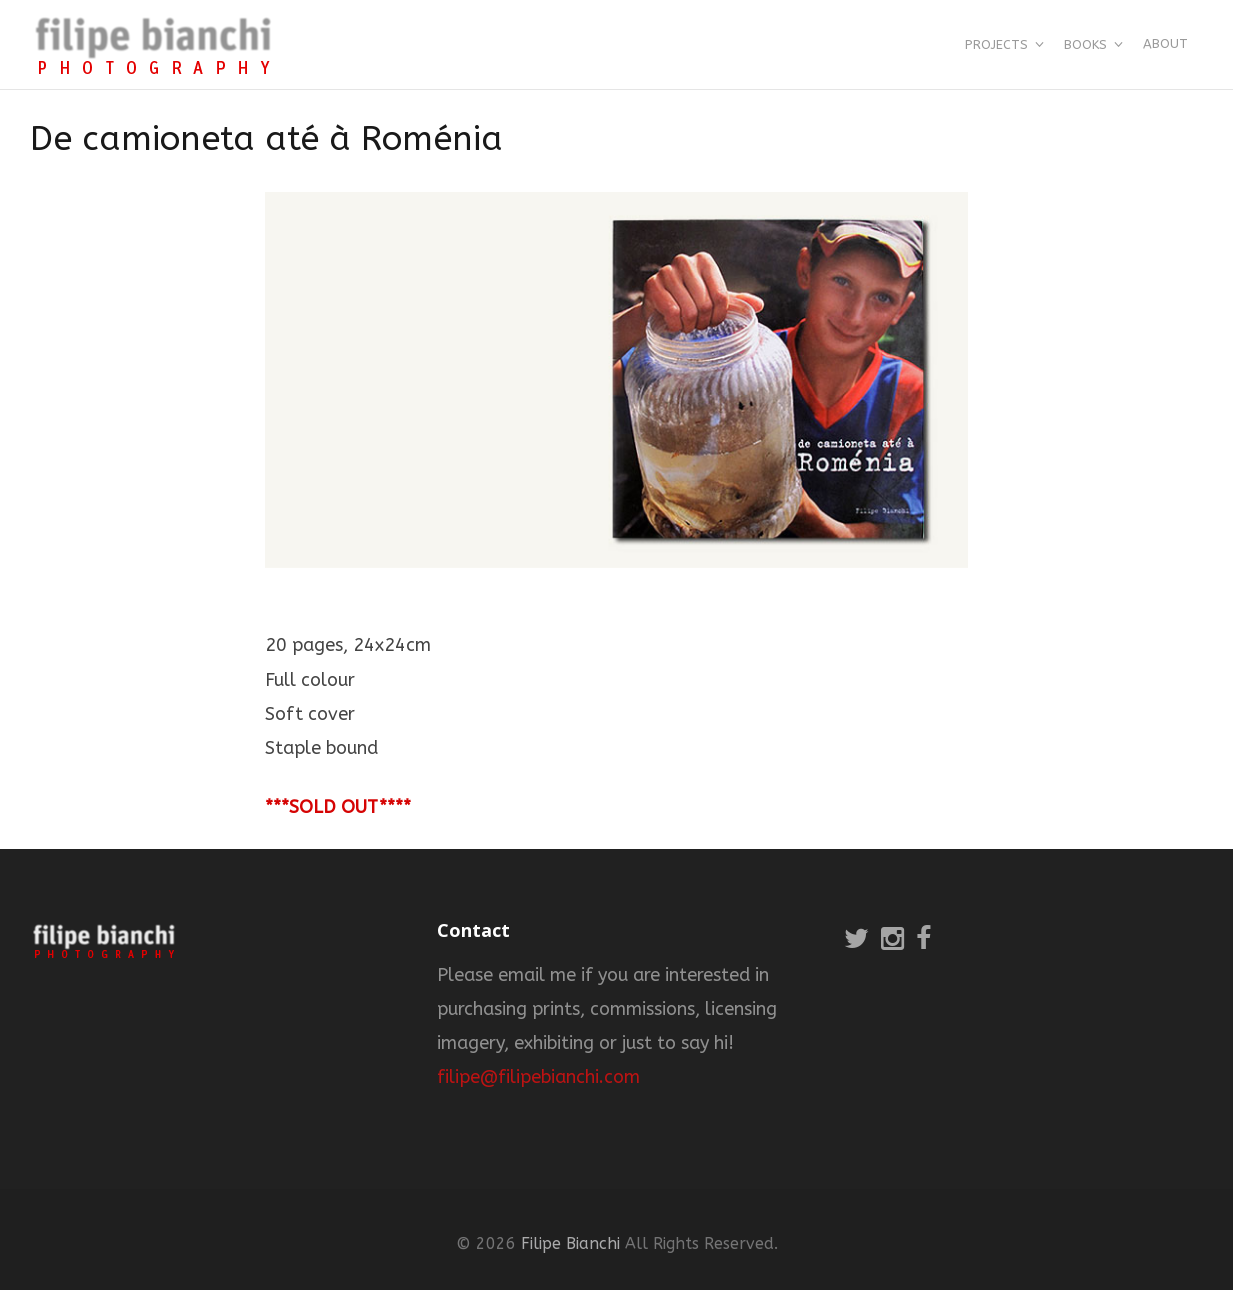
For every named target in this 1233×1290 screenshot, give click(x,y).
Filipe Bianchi (570, 1243)
